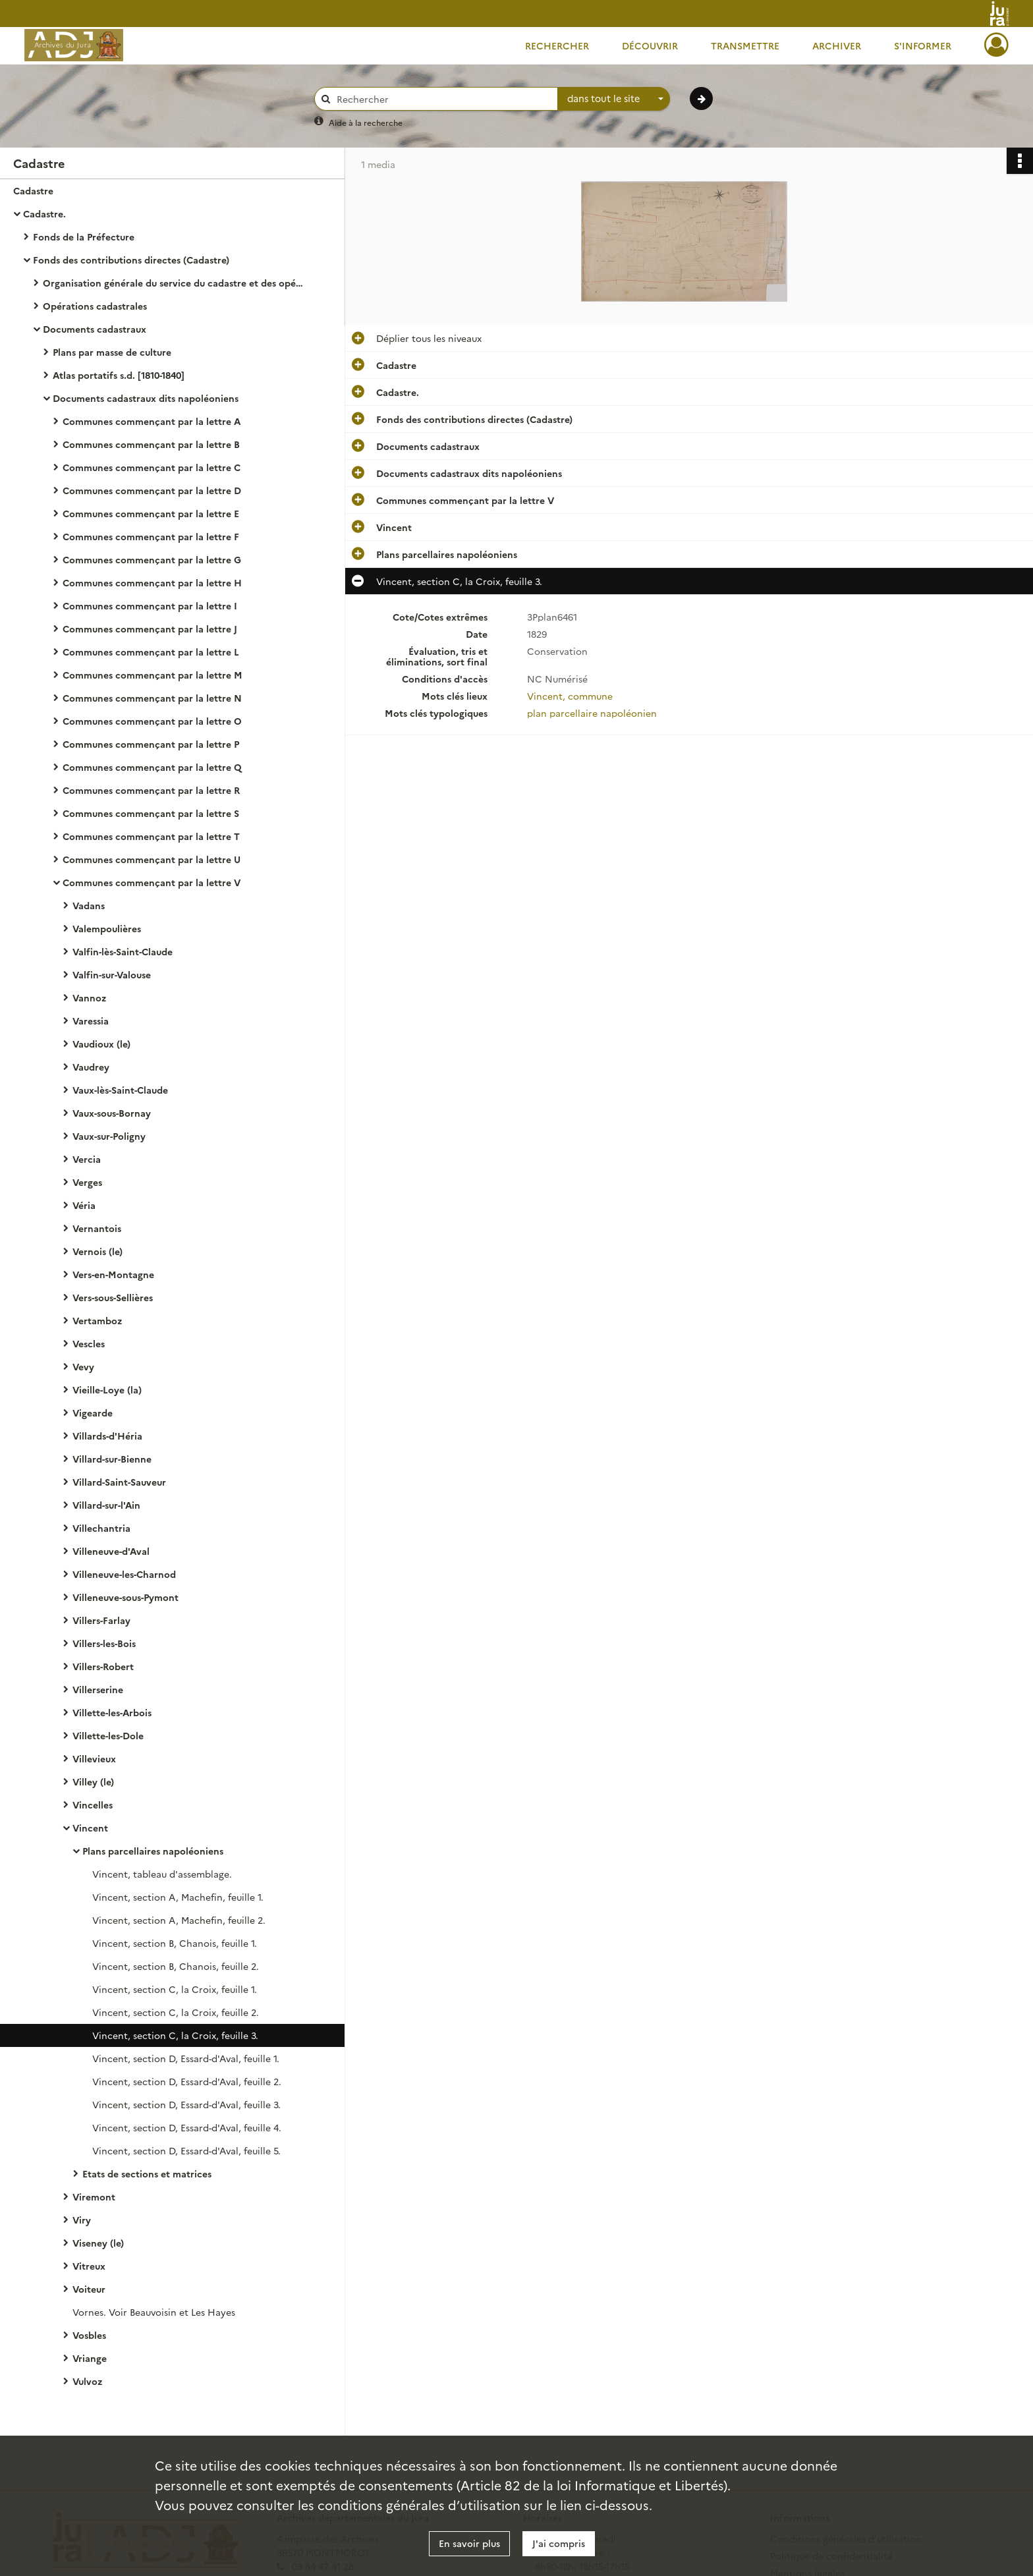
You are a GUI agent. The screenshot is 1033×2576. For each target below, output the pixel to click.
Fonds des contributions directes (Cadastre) (131, 259)
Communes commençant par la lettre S (151, 813)
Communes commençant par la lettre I (150, 605)
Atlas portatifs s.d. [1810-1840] (118, 374)
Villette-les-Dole (108, 1735)
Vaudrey (90, 1066)
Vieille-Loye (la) (107, 1389)
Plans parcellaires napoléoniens (152, 1850)
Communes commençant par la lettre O (152, 720)
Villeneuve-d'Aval (111, 1550)
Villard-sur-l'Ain (106, 1504)
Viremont (93, 2196)
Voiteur (88, 2288)
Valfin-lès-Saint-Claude (122, 951)
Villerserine (97, 1689)
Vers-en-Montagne (113, 1274)
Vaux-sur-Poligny (109, 1135)
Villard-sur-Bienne (112, 1458)
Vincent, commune (570, 695)
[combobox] (614, 99)
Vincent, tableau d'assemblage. (162, 1873)
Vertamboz (97, 1320)
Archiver (836, 45)
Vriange (89, 2358)
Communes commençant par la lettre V (151, 882)
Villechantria (101, 1527)
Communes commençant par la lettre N (152, 697)
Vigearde (92, 1412)
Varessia (90, 1020)
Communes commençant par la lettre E (151, 513)
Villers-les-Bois (104, 1643)
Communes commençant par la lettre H (152, 582)
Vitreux (88, 2265)
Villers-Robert (103, 1666)
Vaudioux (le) (101, 1043)
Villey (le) (93, 1781)
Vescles (88, 1343)
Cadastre (33, 190)
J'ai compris (558, 2543)
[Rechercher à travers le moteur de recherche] (443, 99)
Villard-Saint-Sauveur (119, 1481)
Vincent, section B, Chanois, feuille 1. (174, 1942)
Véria (84, 1205)
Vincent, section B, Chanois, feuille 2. (175, 1966)
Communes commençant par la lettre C (151, 467)
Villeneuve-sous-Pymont (125, 1597)
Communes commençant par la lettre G (152, 559)
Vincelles (92, 1804)
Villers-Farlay (101, 1620)
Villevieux (94, 1758)
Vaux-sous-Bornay (111, 1112)
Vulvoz (87, 2381)
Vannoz (89, 997)
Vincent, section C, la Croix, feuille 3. (175, 2035)
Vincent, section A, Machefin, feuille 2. (178, 1919)
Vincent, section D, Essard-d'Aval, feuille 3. (186, 2104)
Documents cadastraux (94, 328)
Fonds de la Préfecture (83, 236)
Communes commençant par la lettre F (151, 536)
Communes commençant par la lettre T (151, 836)
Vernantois (96, 1228)
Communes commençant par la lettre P (151, 743)
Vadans (88, 905)
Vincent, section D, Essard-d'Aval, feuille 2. (186, 2081)
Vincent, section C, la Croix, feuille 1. (174, 1989)
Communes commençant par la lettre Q (152, 766)
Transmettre (745, 45)
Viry (81, 2219)
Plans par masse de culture (112, 351)
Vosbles (89, 2334)
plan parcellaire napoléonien (592, 712)
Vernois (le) (97, 1251)
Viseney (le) (98, 2242)
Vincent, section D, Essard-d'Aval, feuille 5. (186, 2150)
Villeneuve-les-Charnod (124, 1574)
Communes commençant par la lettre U (151, 859)
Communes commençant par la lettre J (150, 628)
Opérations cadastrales (95, 305)
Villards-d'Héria (107, 1435)
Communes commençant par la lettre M (152, 674)
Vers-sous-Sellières (112, 1297)
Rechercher (557, 45)
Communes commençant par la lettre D (152, 490)
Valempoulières (106, 928)
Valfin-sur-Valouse (111, 974)
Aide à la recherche (366, 122)
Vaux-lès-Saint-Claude (120, 1089)
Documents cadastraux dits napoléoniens (145, 398)
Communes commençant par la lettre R (151, 790)
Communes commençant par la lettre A (151, 421)
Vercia (86, 1158)
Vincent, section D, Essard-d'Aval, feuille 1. (185, 2058)
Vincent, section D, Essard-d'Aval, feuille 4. (186, 2127)
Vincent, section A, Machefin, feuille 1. (178, 1896)
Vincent (90, 1827)
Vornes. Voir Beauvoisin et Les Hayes (153, 2311)
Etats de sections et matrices (146, 2173)
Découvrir (650, 45)
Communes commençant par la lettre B (151, 444)
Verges (87, 1182)
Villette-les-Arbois (112, 1712)
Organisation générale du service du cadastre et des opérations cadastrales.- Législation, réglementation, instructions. (174, 282)
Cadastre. (44, 213)
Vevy (83, 1366)
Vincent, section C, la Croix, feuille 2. (175, 2012)
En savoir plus (469, 2543)
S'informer (922, 45)
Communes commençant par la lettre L (151, 651)
